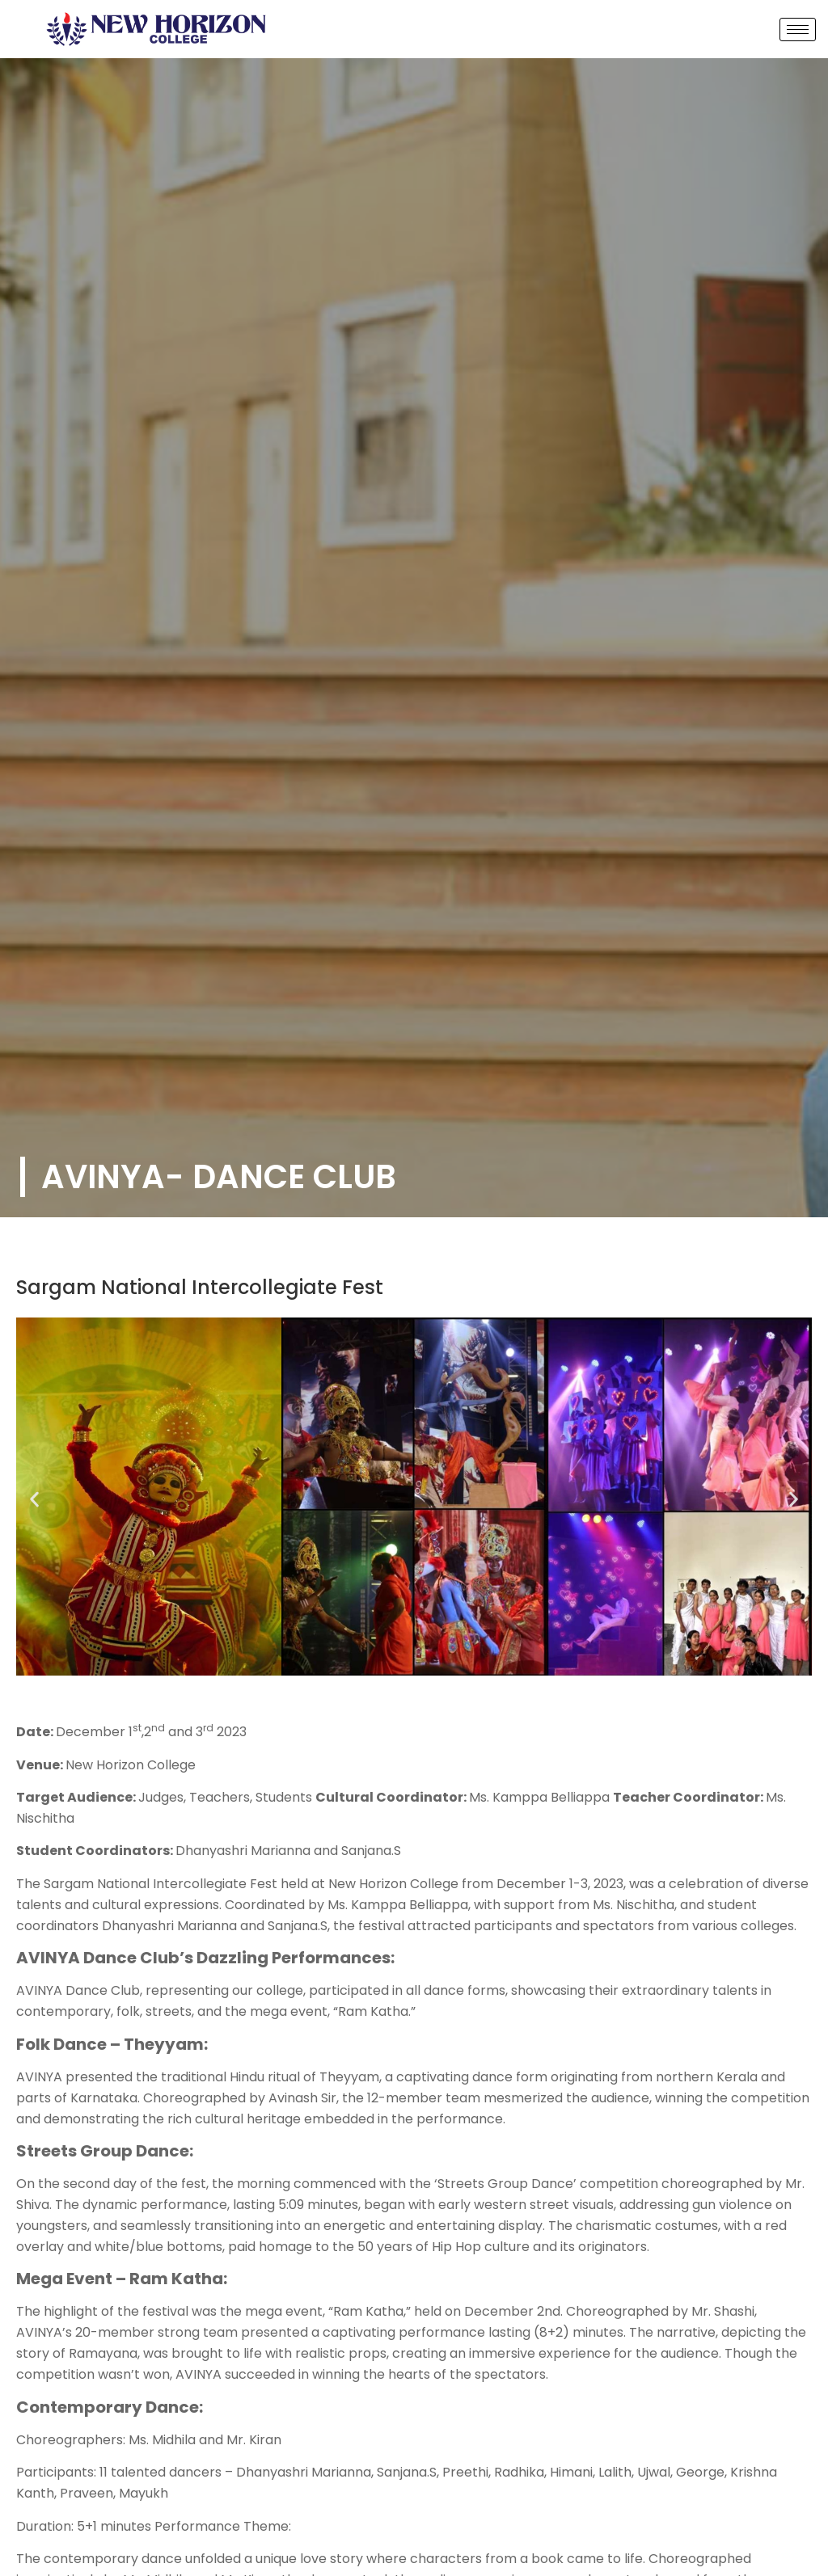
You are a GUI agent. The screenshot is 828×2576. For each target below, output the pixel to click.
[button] (34, 1500)
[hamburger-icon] (797, 29)
